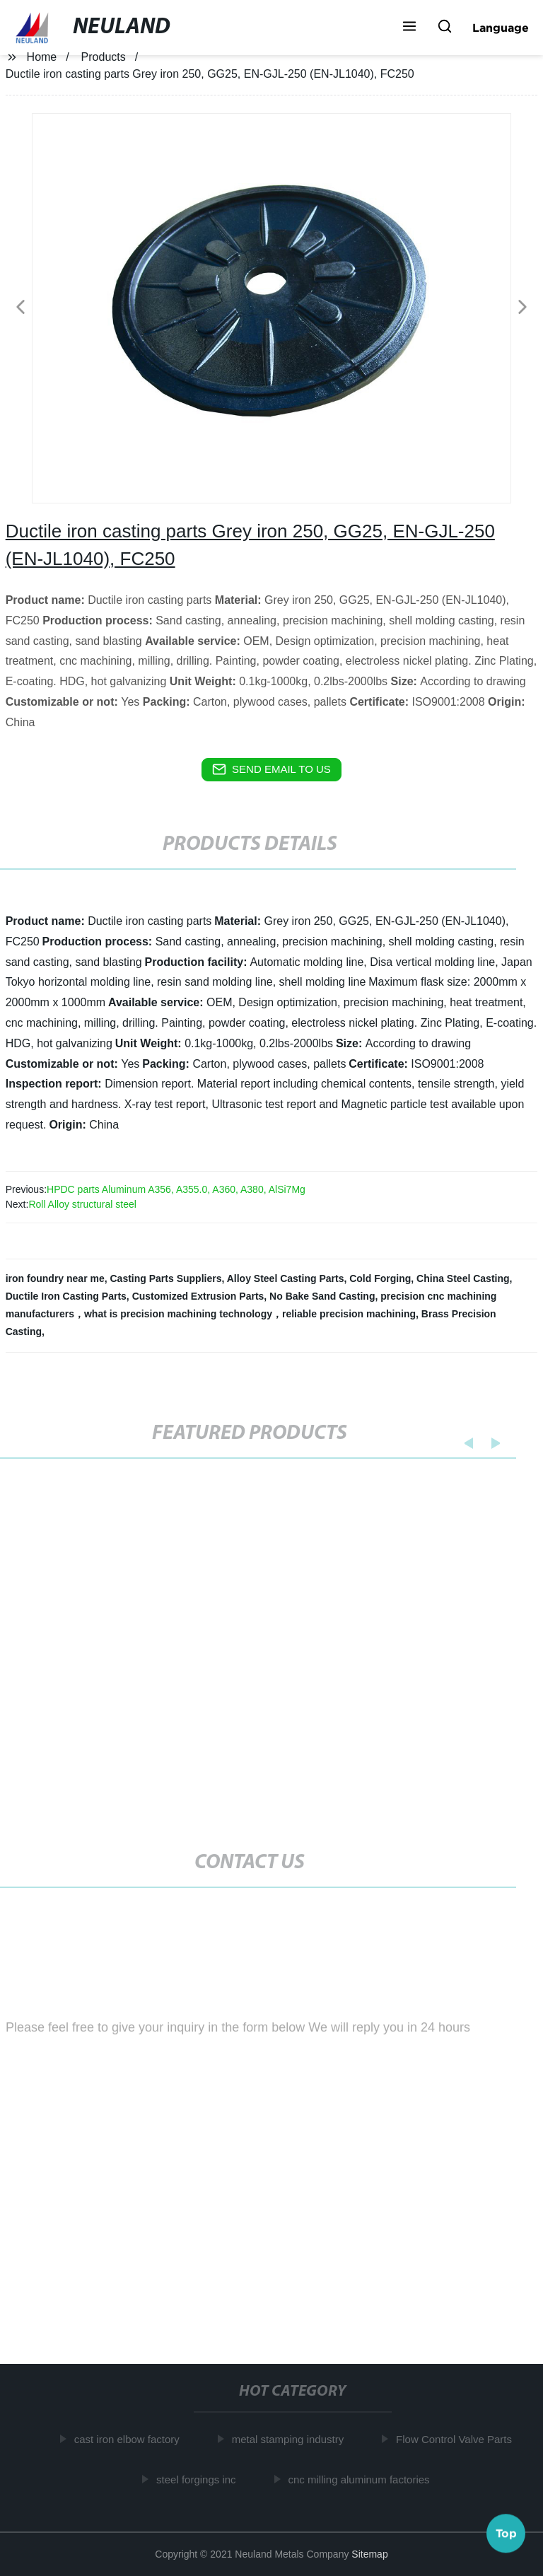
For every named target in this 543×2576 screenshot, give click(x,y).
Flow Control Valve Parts (457, 2439)
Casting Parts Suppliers (166, 1278)
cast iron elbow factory (129, 2439)
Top (506, 2533)
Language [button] (500, 27)
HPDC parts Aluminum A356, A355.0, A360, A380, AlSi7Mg (176, 1189)
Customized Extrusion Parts (198, 1296)
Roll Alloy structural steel (82, 1204)
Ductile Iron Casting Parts (66, 1296)
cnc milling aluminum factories (361, 2479)
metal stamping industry (290, 2439)
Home (42, 57)
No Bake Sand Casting (322, 1296)
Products (103, 57)
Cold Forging (380, 1278)
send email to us (271, 769)
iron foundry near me (55, 1278)
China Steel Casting (462, 1278)
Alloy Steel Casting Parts (285, 1278)
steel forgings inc (199, 2479)
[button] (409, 27)
